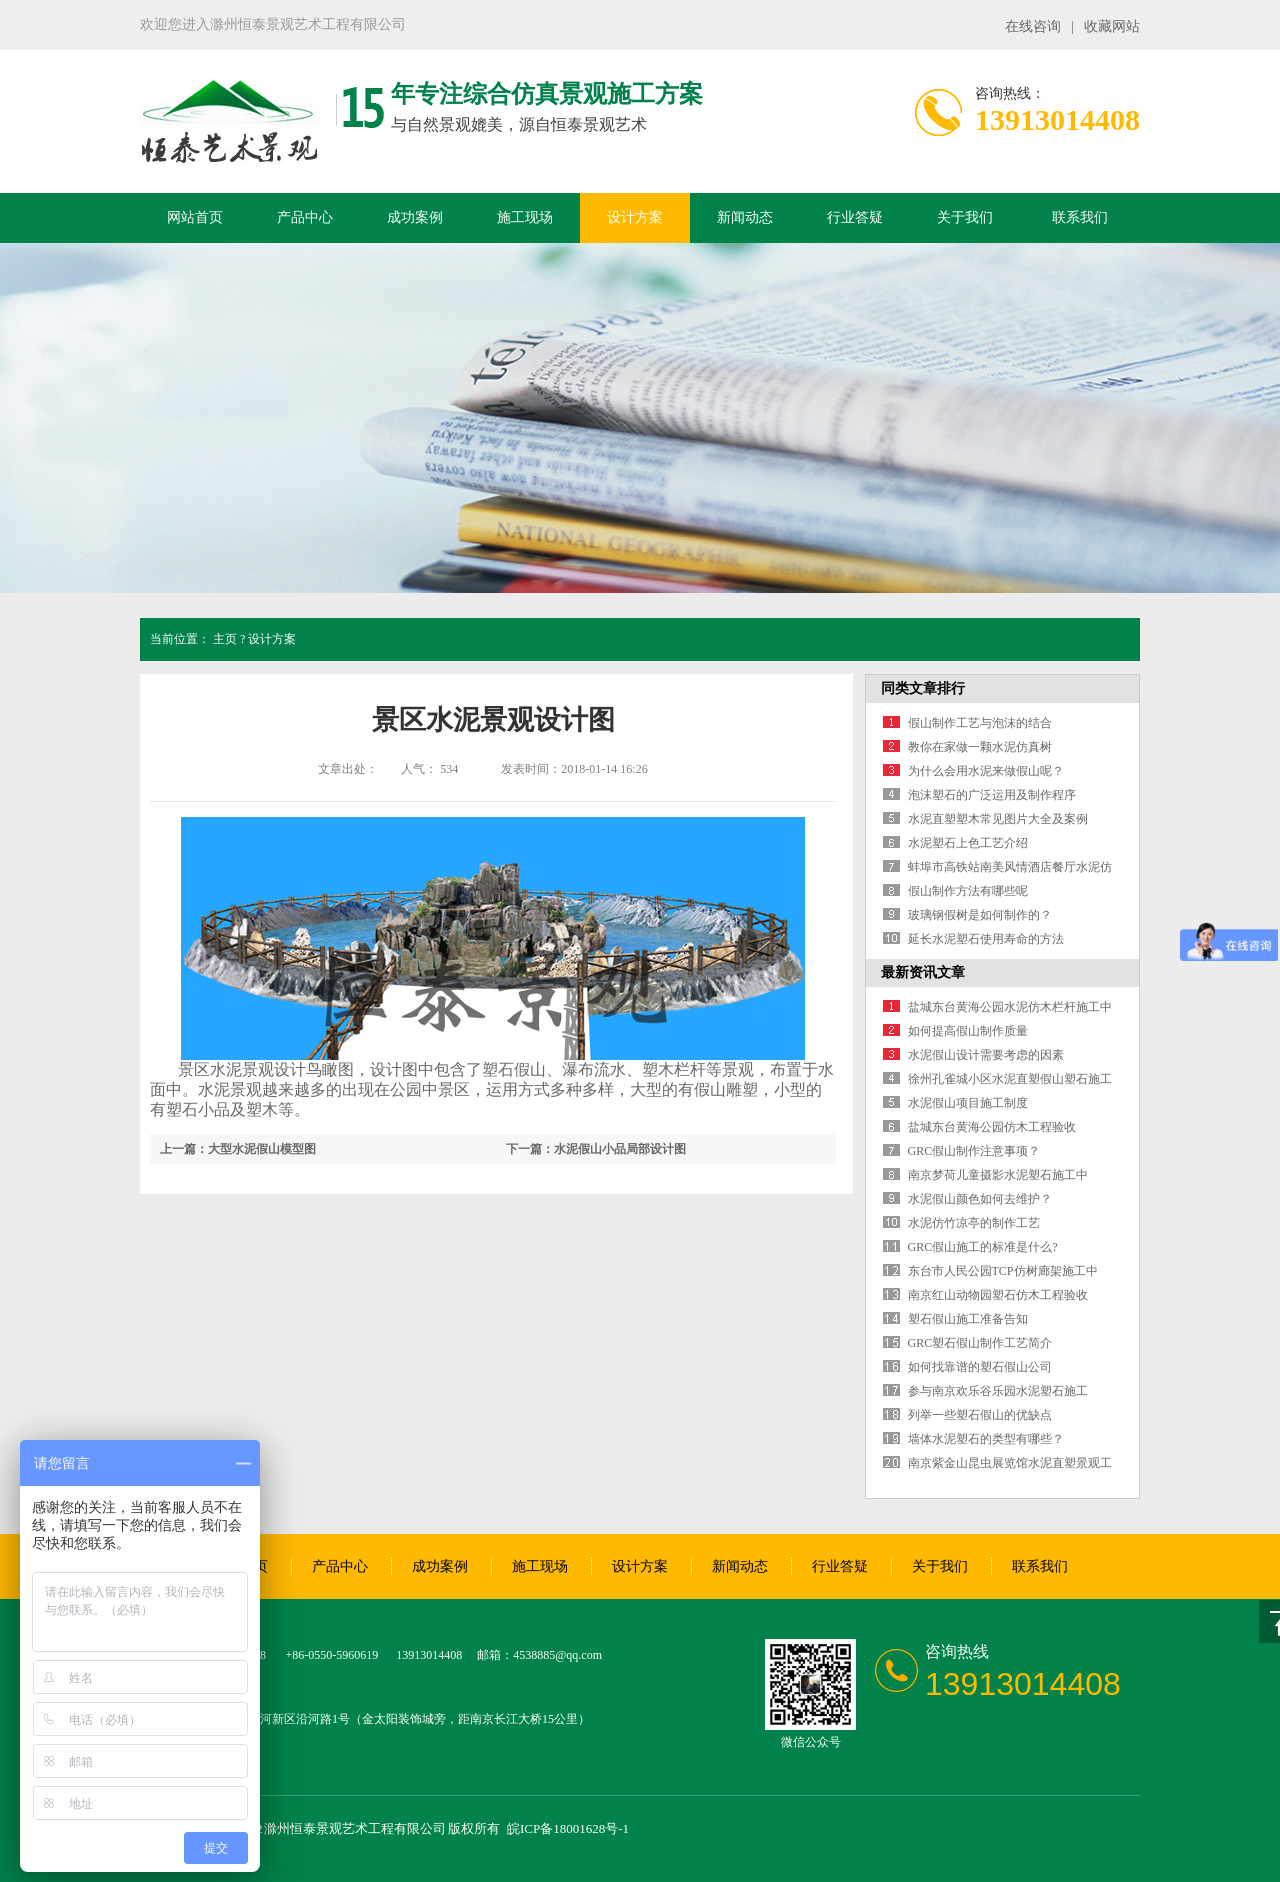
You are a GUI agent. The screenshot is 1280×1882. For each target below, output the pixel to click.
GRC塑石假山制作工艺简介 (980, 1343)
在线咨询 (1033, 26)
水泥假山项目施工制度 (968, 1103)
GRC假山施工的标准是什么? (983, 1247)
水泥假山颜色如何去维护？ (980, 1199)
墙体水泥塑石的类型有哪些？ (986, 1439)
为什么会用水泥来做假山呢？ (986, 771)
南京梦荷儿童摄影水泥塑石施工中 (998, 1175)
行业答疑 (855, 217)
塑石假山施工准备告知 (968, 1319)
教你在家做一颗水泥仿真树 (980, 747)
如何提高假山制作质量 (968, 1031)
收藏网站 (1112, 26)
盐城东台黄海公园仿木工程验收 (992, 1127)
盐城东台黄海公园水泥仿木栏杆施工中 (1010, 1007)
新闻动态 (745, 217)
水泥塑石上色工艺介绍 (968, 843)
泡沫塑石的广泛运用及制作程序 (992, 795)
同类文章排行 (923, 688)
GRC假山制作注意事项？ (974, 1151)
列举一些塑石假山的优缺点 (980, 1415)
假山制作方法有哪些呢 (968, 891)
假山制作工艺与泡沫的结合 (980, 723)
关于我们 (965, 217)
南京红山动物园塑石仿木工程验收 (998, 1295)
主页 (225, 639)
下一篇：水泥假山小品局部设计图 (596, 1149)
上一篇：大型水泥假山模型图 (238, 1149)
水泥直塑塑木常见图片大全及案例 (998, 819)
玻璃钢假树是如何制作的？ (980, 915)
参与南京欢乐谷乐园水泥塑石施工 (998, 1391)
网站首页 (195, 217)
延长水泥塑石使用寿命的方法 (986, 939)
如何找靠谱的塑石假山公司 (980, 1367)
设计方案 (635, 217)
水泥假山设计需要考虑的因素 (986, 1055)
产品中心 (305, 217)
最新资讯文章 (923, 972)
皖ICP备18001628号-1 (568, 1828)
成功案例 (415, 217)
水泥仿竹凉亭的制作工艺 (974, 1223)
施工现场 (525, 217)
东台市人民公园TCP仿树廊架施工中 (1003, 1271)
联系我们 (1080, 217)
